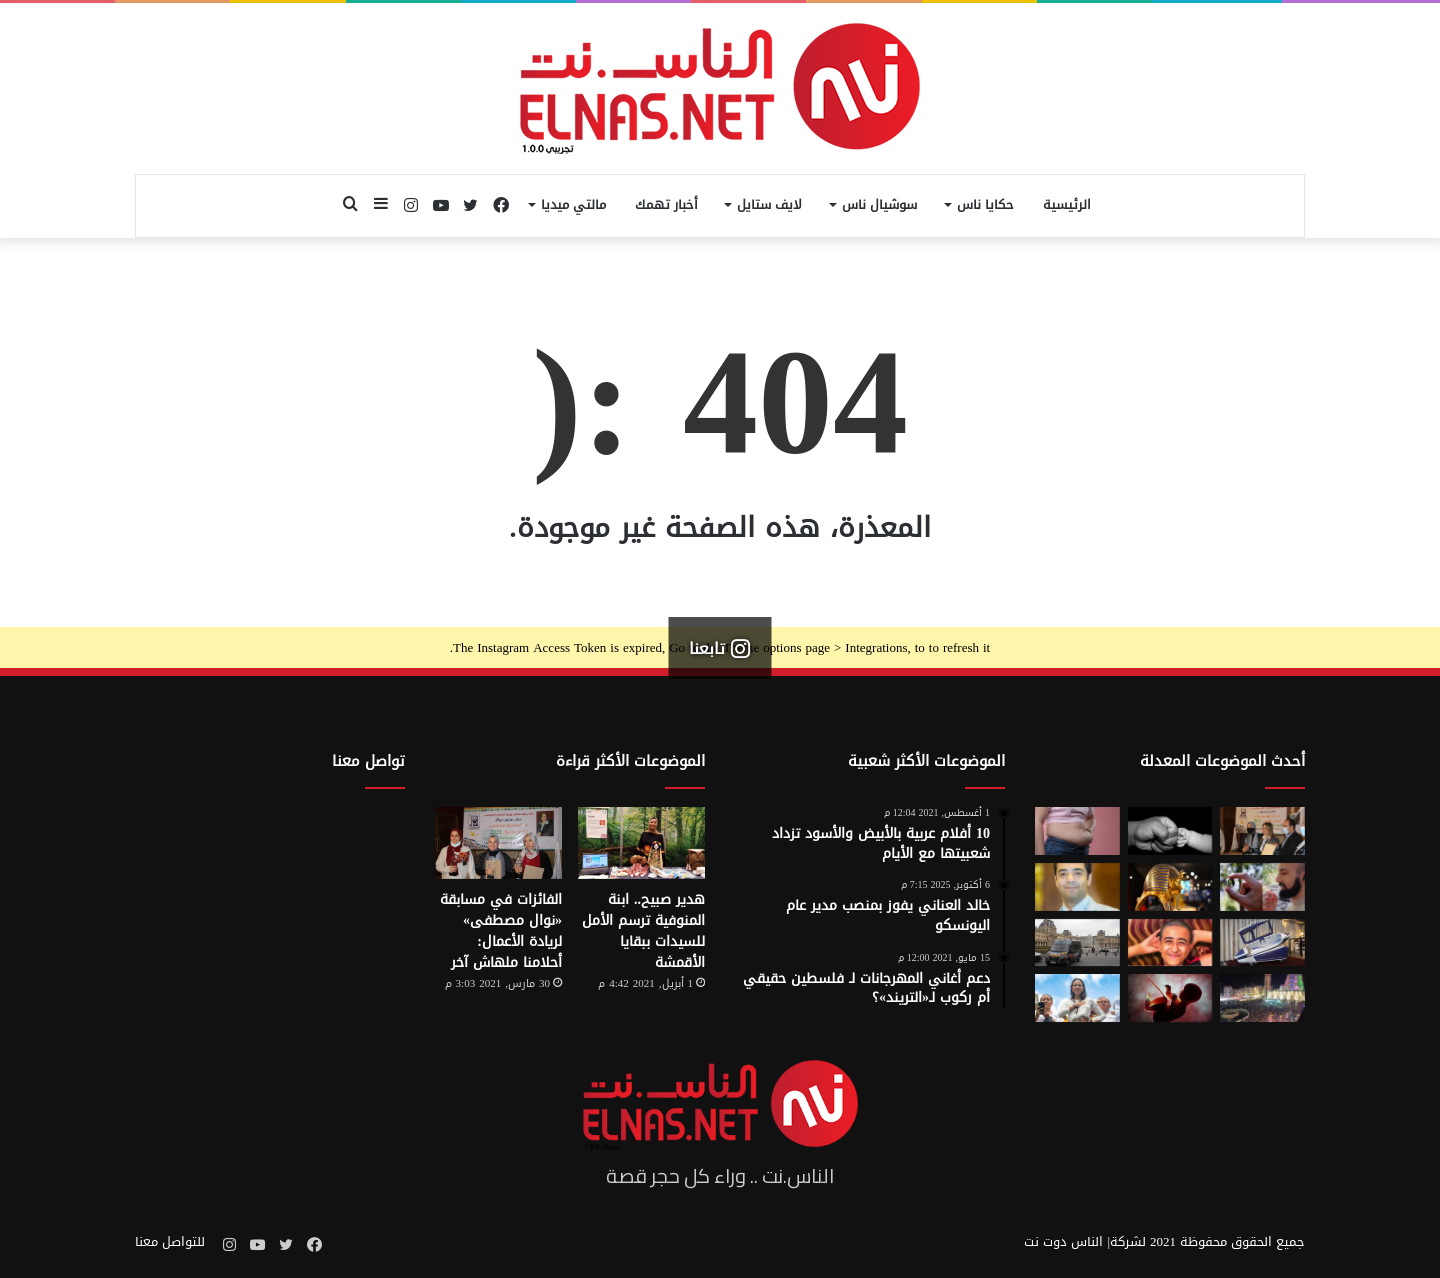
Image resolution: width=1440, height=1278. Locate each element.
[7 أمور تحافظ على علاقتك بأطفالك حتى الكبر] (1170, 831)
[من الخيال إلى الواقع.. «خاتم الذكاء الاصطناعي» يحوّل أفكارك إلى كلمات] (1262, 887)
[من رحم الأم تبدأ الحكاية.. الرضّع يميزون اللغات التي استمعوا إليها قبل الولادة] (1170, 998)
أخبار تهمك (666, 204)
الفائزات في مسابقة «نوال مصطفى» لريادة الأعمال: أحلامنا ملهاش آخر (501, 931)
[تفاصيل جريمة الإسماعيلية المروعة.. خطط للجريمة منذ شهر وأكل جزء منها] (1170, 943)
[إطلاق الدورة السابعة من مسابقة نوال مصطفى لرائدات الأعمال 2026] (1262, 831)
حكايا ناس (985, 204)
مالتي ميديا (573, 204)
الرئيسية (1067, 204)
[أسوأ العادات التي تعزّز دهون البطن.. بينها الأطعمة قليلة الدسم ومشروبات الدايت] (1077, 831)
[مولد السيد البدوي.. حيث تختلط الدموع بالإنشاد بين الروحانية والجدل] (1262, 998)
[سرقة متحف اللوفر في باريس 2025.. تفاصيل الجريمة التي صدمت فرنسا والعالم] (1077, 943)
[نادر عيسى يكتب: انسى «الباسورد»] (1077, 887)
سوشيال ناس (879, 204)
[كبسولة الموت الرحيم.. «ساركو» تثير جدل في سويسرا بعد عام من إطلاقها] (1262, 943)
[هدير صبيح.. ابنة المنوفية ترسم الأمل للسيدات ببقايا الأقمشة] (641, 843)
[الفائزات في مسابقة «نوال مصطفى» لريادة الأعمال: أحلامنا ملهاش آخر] (498, 843)
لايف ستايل (769, 204)
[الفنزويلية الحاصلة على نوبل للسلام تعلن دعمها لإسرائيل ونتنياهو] (1077, 998)
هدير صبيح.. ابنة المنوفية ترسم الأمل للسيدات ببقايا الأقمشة (643, 931)
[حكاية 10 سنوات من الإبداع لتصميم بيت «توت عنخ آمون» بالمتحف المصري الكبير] (1170, 887)
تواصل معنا (368, 761)
